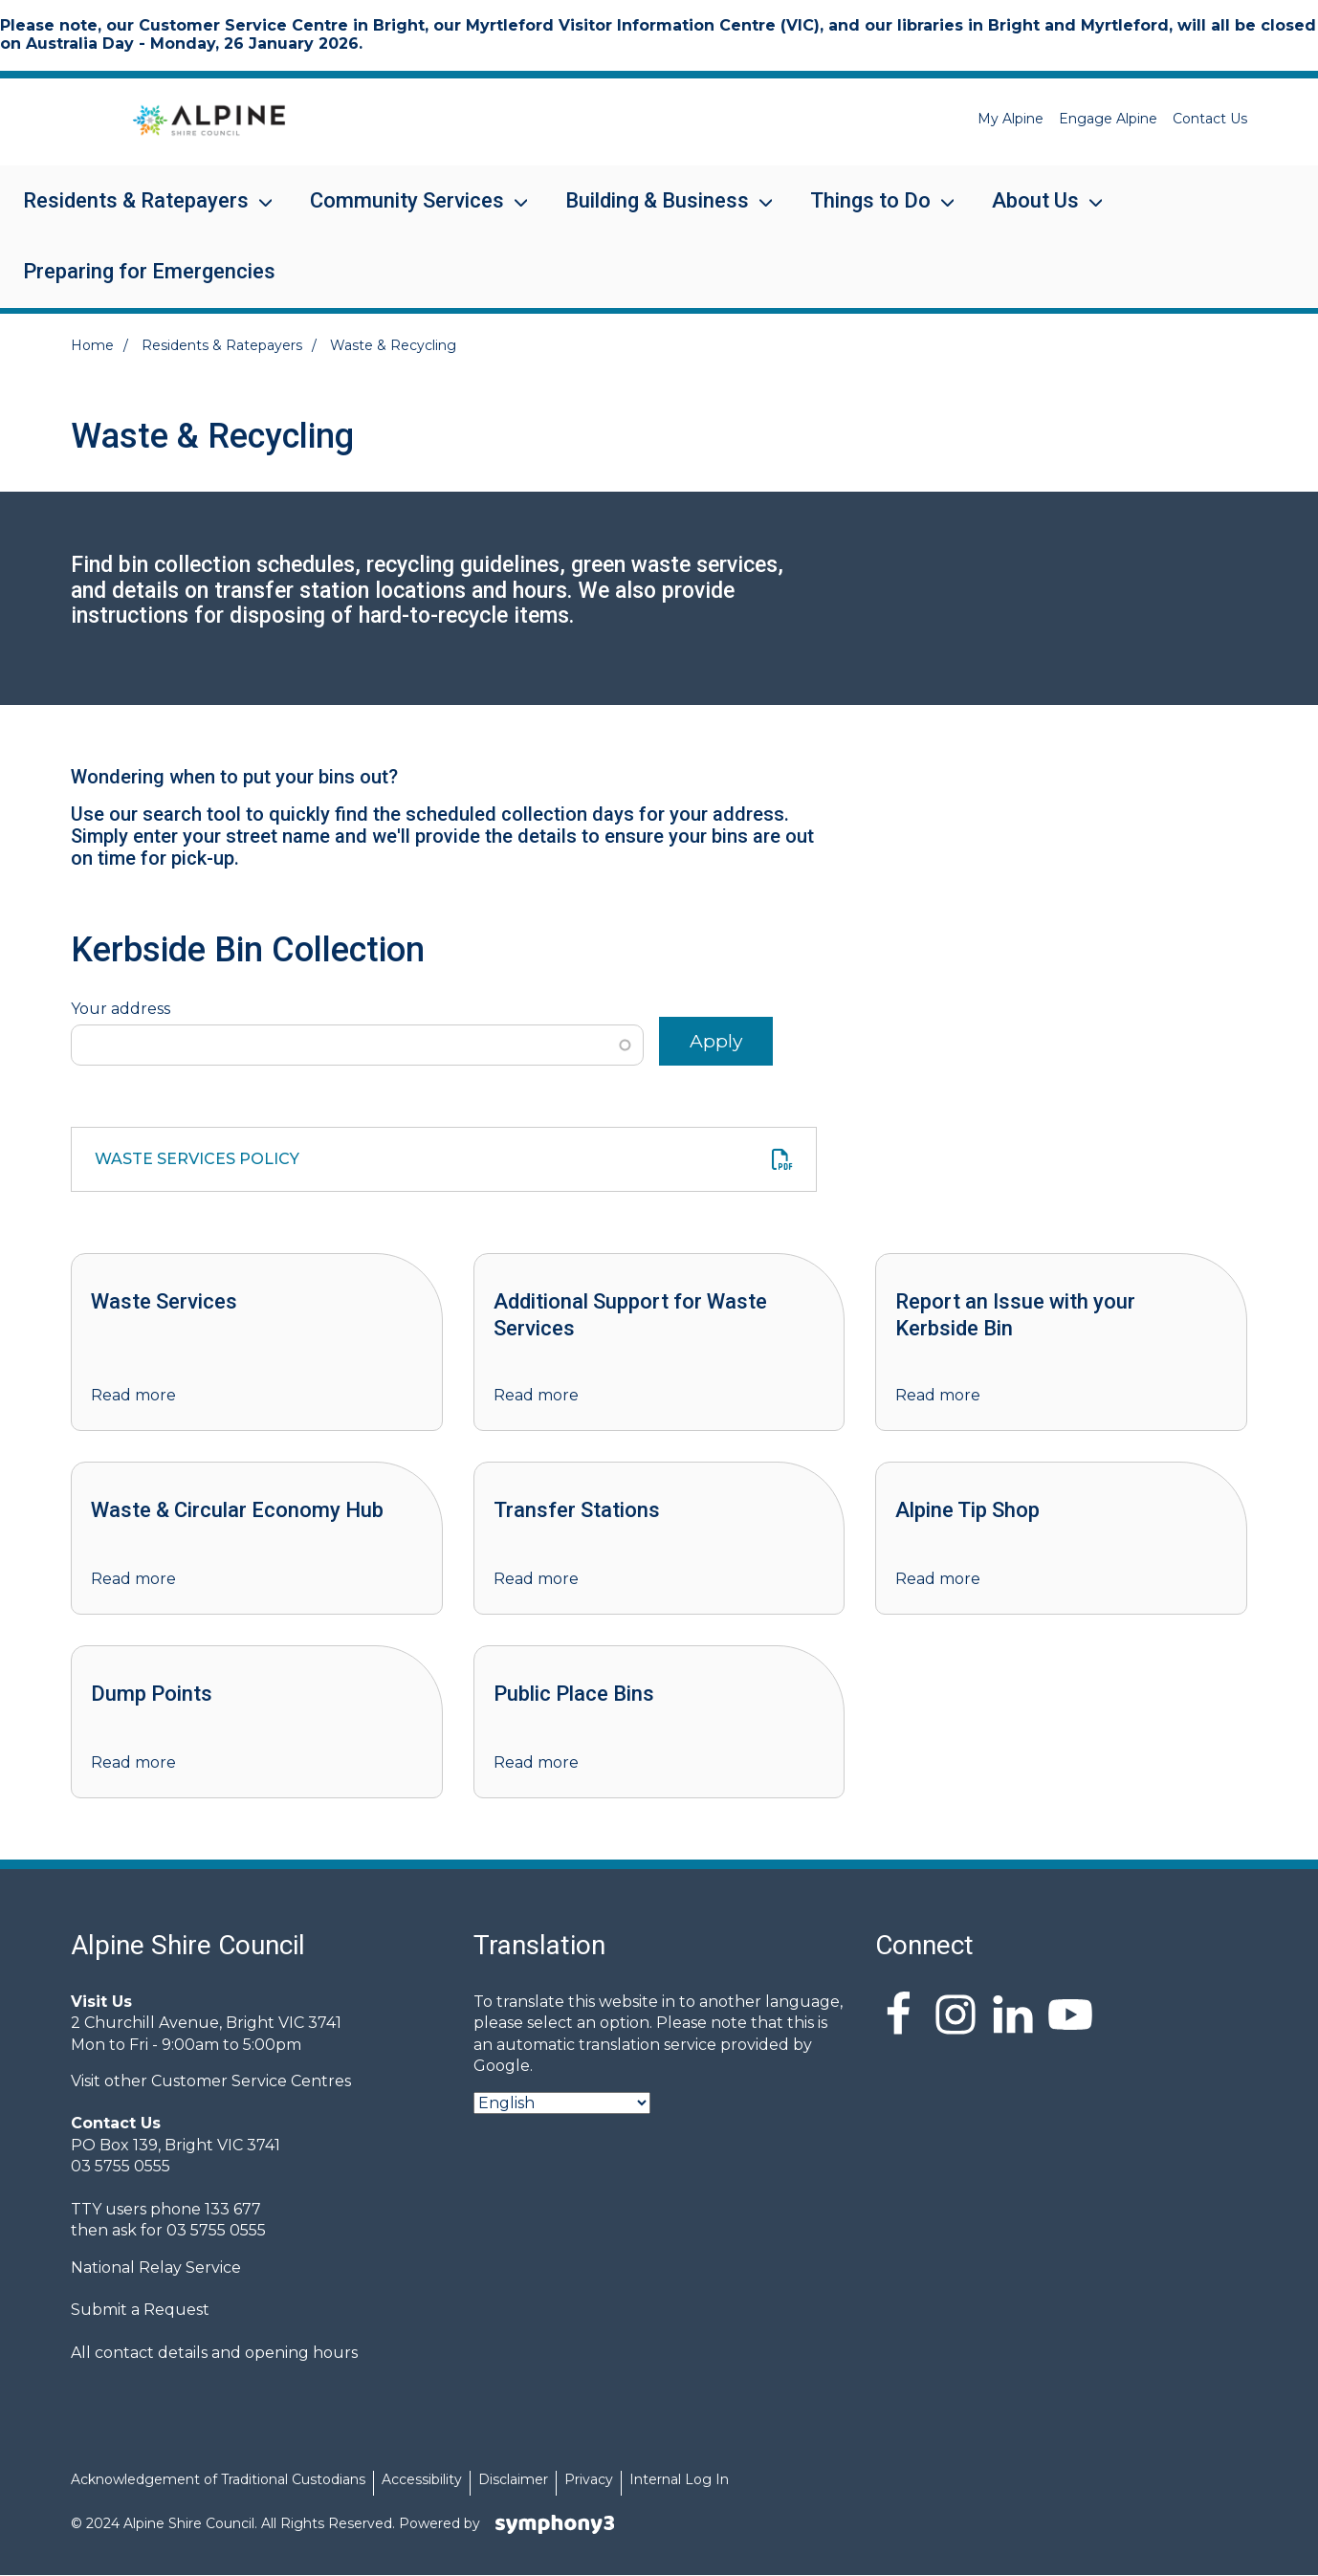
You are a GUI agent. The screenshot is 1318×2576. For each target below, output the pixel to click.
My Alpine (1010, 118)
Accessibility (422, 2479)
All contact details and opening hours (214, 2353)
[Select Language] (561, 2103)
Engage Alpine (1108, 118)
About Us (1035, 212)
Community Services (407, 212)
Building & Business (657, 212)
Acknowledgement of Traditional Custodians (218, 2479)
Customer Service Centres (251, 2081)
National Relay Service (156, 2267)
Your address (120, 1009)
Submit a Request (140, 2310)
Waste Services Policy (197, 1159)
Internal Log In (679, 2479)
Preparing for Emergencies (149, 271)
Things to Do (870, 212)
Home (92, 345)
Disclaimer (513, 2479)
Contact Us (1210, 118)
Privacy (588, 2479)
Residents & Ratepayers (136, 212)
